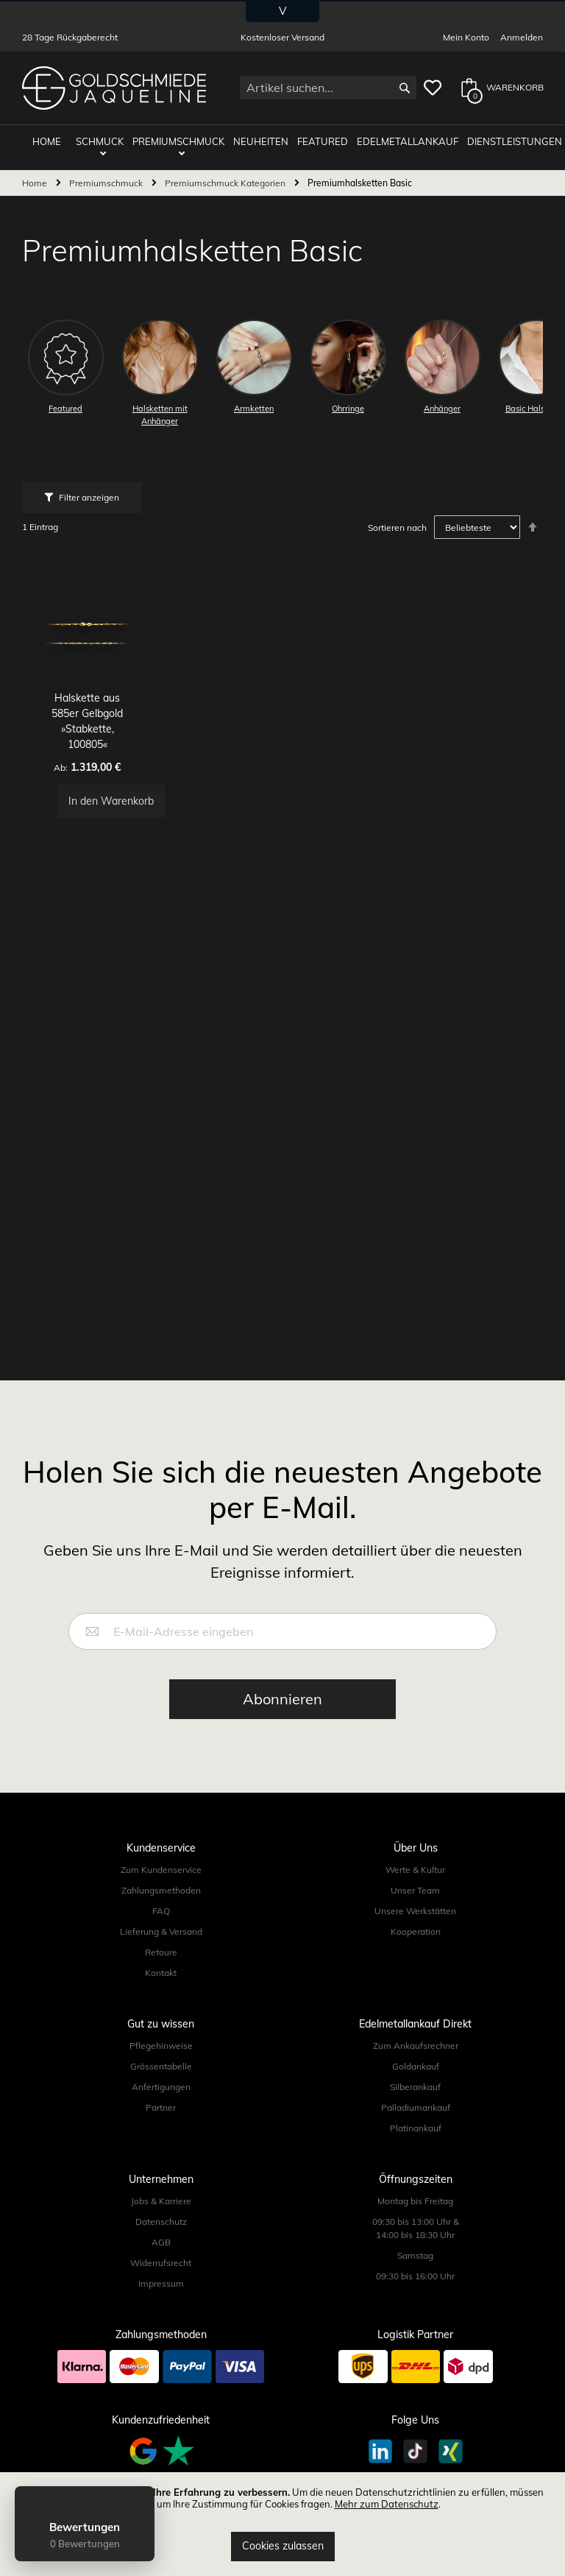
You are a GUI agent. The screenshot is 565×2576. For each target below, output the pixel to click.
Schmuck (100, 141)
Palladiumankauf (415, 2107)
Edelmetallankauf (402, 141)
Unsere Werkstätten (415, 1910)
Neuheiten (258, 141)
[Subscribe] (282, 1699)
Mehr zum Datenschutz (386, 2504)
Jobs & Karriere (161, 2200)
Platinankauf (415, 2128)
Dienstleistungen (508, 141)
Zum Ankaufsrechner (415, 2045)
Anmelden (521, 37)
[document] (282, 2524)
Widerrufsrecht (160, 2262)
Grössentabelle (161, 2066)
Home (35, 182)
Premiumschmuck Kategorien (226, 182)
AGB (161, 2242)
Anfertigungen (161, 2086)
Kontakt (161, 1972)
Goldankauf (415, 2066)
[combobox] (328, 87)
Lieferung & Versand (161, 1931)
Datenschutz (161, 2221)
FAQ (161, 1910)
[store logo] (114, 88)
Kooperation (416, 1931)
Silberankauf (415, 2086)
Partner (161, 2107)
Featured (319, 141)
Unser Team (415, 1890)
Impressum (161, 2283)
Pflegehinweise (161, 2045)
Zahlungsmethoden (161, 1890)
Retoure (161, 1952)
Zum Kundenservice (161, 1869)
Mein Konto (466, 37)
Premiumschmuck (178, 141)
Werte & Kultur (415, 1869)
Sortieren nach (397, 526)
